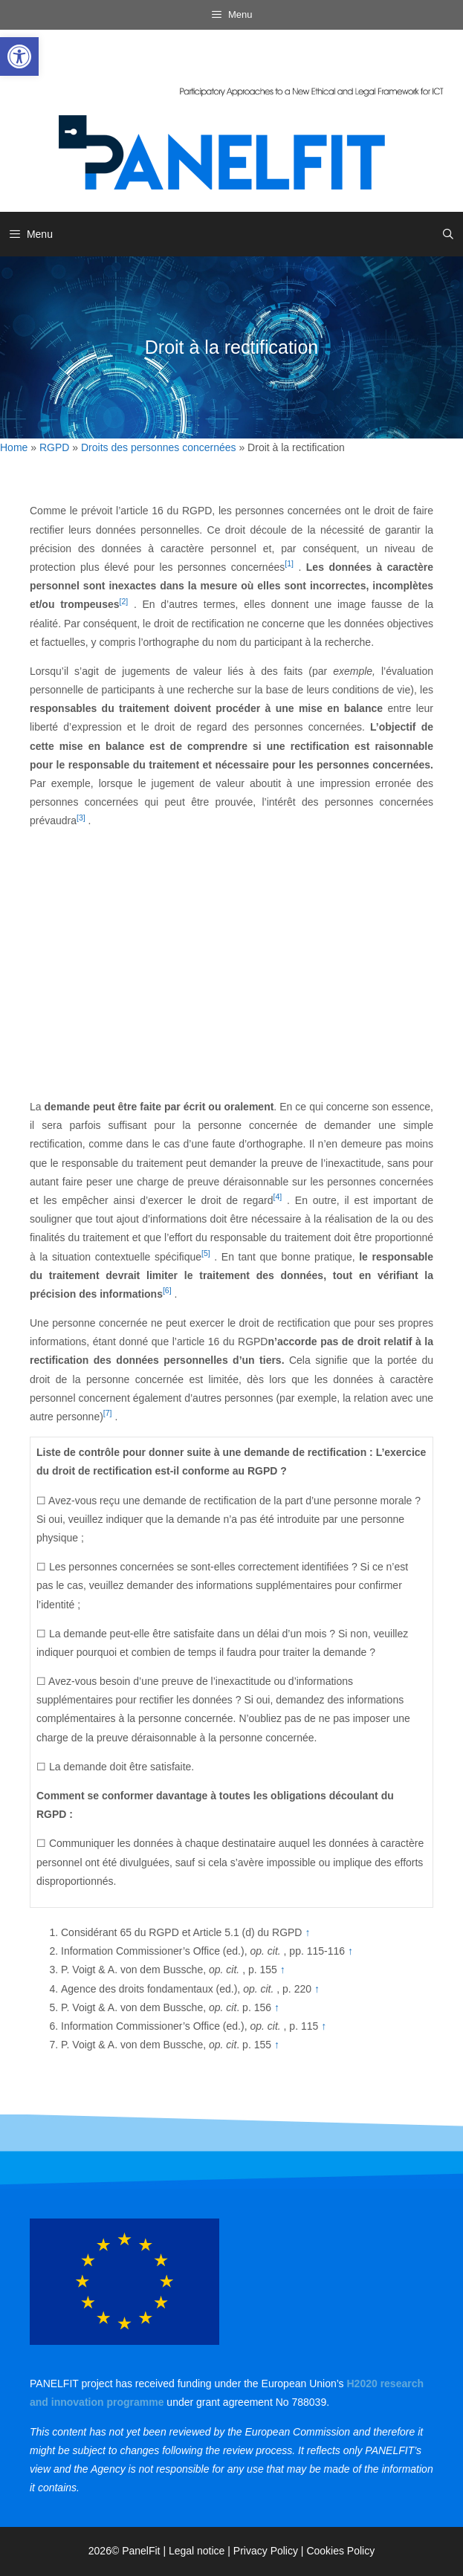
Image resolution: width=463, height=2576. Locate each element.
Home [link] (13, 447)
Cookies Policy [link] (340, 2551)
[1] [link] (289, 563)
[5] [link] (205, 1253)
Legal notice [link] (197, 2551)
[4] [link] (277, 1196)
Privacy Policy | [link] (270, 2551)
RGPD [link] (54, 447)
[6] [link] (167, 1290)
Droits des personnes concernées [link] (158, 447)
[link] (19, 56)
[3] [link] (81, 817)
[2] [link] (124, 601)
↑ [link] (307, 1932)
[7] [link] (107, 1412)
